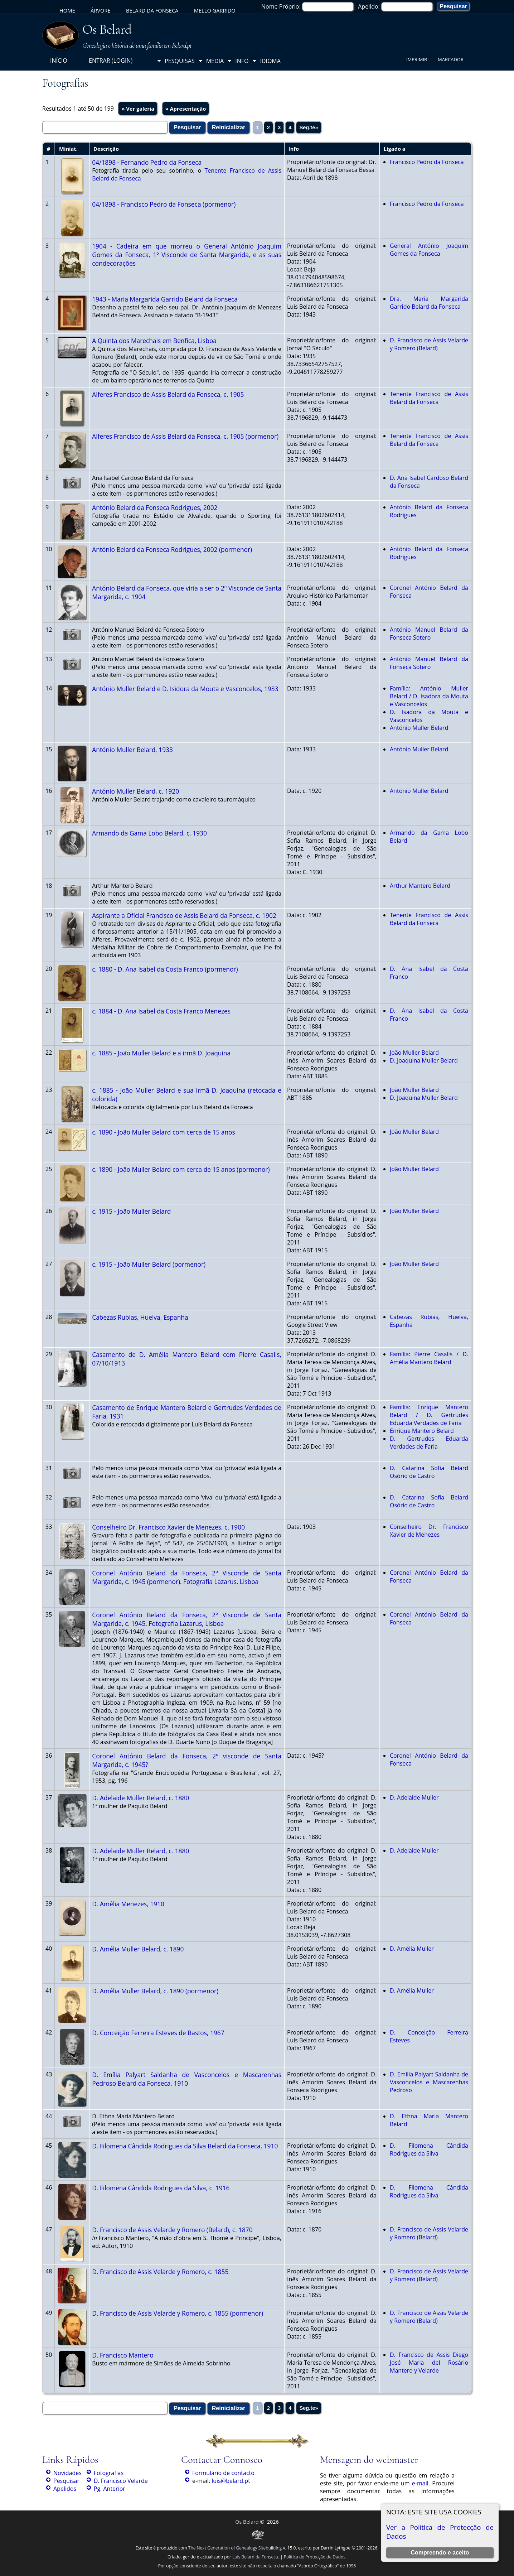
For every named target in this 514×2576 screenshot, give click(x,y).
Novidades (67, 2473)
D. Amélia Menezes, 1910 (128, 1904)
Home (67, 10)
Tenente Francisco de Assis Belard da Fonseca (429, 398)
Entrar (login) (110, 60)
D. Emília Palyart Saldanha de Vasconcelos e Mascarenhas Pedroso (429, 2082)
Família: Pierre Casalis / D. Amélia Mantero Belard (429, 1358)
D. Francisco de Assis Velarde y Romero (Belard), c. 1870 (172, 2229)
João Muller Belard (414, 1052)
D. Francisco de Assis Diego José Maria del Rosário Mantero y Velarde (429, 2362)
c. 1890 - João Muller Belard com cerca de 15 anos (163, 1132)
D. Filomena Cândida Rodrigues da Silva (429, 2149)
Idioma (270, 61)
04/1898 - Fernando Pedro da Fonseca (147, 162)
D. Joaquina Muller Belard (424, 1060)
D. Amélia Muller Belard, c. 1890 (138, 1949)
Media (215, 61)
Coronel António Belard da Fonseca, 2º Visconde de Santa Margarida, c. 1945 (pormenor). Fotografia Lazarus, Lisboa (186, 1577)
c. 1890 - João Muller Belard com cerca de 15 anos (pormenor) (181, 1169)
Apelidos (64, 2489)
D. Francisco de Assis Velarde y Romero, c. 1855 (160, 2271)
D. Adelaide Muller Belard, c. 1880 (140, 1797)
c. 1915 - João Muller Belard (131, 1211)
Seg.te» (308, 127)
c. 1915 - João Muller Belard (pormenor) (148, 1264)
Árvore (101, 10)
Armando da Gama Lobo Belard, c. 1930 (149, 833)
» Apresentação (185, 108)
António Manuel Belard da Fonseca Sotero (429, 633)
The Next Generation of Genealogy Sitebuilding (235, 2548)
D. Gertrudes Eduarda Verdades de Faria (429, 1442)
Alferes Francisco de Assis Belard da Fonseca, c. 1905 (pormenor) (185, 436)
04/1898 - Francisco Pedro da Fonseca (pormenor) (164, 204)
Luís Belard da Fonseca (255, 2557)
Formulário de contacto (223, 2473)
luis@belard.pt (231, 2481)
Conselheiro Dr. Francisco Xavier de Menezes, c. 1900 (168, 1527)
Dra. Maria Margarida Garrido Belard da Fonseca (429, 302)
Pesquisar (66, 2481)
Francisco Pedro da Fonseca (427, 162)
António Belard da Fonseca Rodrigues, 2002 (154, 507)
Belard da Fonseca (152, 10)
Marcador (451, 59)
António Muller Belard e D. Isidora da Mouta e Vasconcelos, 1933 (185, 688)
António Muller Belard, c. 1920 (135, 791)
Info (241, 61)
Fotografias (108, 2473)
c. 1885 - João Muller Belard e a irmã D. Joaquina (161, 1053)
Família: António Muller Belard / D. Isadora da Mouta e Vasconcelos (429, 696)
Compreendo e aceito (440, 2552)
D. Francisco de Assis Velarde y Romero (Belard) (429, 344)
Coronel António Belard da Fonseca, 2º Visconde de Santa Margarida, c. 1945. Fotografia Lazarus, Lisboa (186, 1619)
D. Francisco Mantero (122, 2355)
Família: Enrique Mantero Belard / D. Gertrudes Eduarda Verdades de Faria (429, 1415)
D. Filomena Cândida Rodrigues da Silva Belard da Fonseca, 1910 (185, 2146)
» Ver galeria (137, 108)
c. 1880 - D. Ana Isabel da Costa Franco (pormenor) (165, 969)
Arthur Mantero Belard (420, 886)
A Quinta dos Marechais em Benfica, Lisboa (154, 340)
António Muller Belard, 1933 (132, 749)
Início (58, 60)
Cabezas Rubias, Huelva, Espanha (140, 1317)
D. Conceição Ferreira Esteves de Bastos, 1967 (158, 2032)
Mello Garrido (215, 10)
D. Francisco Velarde (121, 2481)
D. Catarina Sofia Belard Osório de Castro (429, 1472)
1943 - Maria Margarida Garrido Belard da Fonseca (165, 299)
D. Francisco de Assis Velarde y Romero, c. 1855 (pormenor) (177, 2313)
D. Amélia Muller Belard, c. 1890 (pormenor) (155, 1991)
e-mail (420, 2483)
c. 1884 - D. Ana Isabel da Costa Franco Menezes (161, 1011)
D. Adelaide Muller (414, 1797)
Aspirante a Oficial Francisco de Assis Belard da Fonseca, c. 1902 (184, 915)
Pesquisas (180, 61)
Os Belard (106, 29)
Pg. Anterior (109, 2489)
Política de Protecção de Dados (314, 2557)
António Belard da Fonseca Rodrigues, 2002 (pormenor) (172, 549)
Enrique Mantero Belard (422, 1431)
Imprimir (416, 59)
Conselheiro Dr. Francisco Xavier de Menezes (429, 1531)
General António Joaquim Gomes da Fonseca (429, 249)
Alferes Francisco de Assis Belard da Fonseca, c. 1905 (168, 394)
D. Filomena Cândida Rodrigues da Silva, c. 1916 (160, 2187)
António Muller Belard (419, 728)
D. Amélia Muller (412, 1949)
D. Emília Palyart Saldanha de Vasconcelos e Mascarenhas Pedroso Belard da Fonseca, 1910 (186, 2079)
